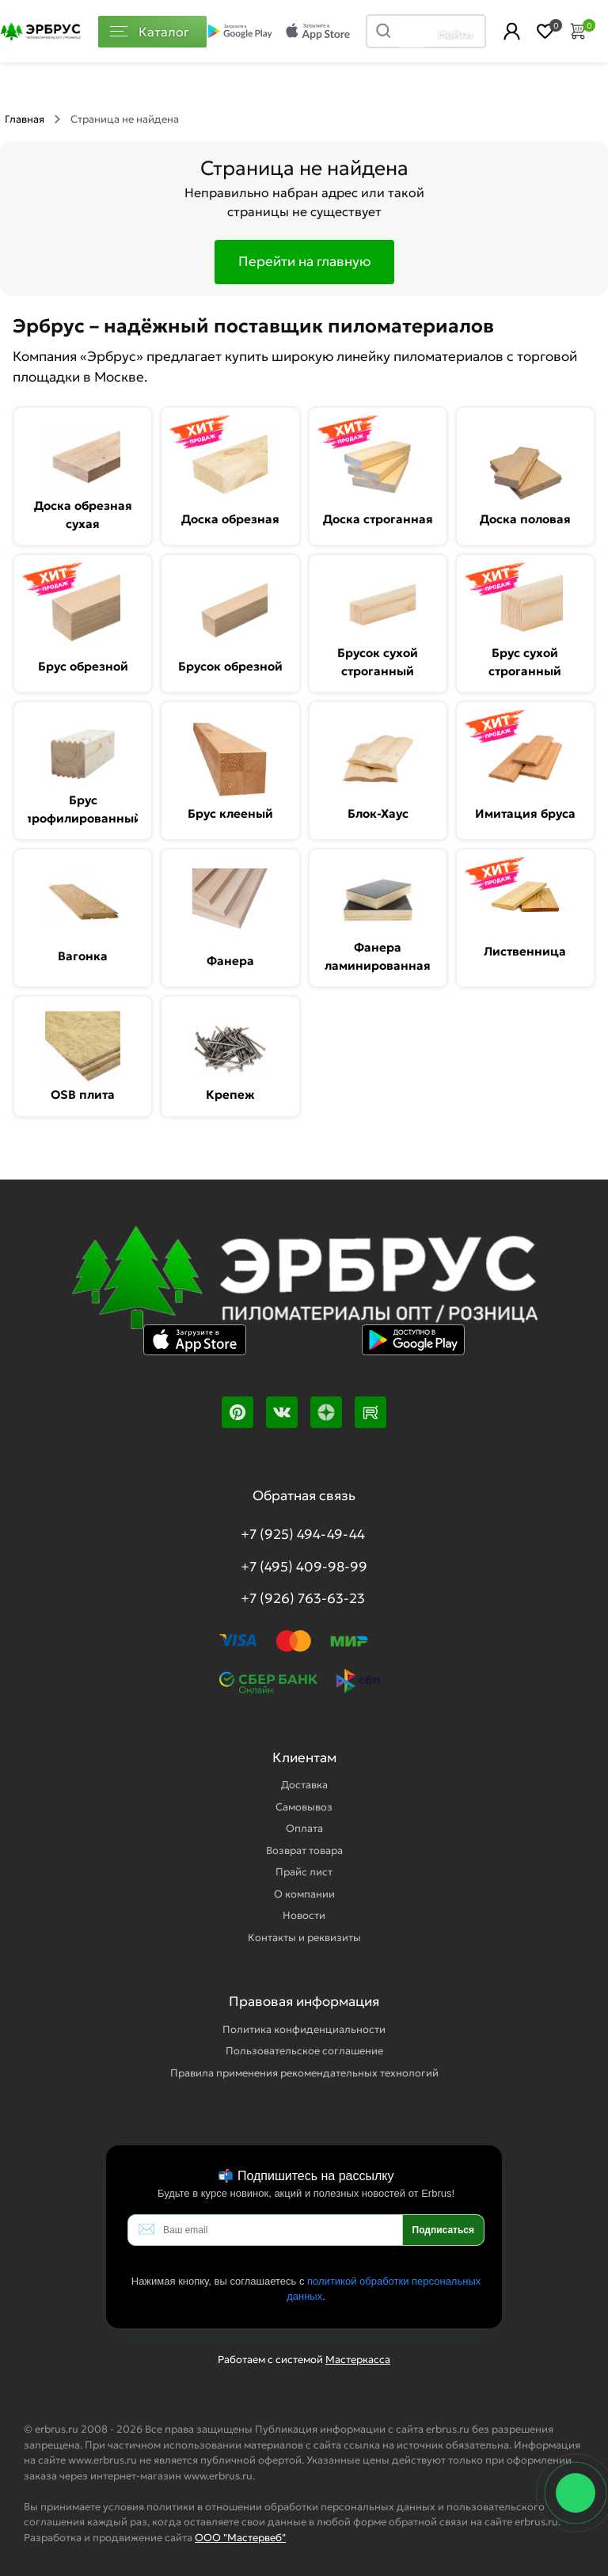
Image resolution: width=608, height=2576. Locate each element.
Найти (455, 33)
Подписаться (443, 2230)
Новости (304, 1915)
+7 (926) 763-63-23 (303, 1598)
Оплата (304, 1828)
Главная (24, 119)
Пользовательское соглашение (304, 2050)
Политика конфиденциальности (304, 2029)
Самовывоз (304, 1807)
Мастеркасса (357, 2359)
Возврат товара (304, 1850)
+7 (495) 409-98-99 (304, 1566)
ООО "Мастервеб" (240, 2537)
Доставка (304, 1784)
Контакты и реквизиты (304, 1937)
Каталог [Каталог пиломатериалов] (149, 32)
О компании (304, 1894)
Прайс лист (304, 1872)
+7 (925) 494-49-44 (303, 1534)
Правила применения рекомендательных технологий (304, 2073)
